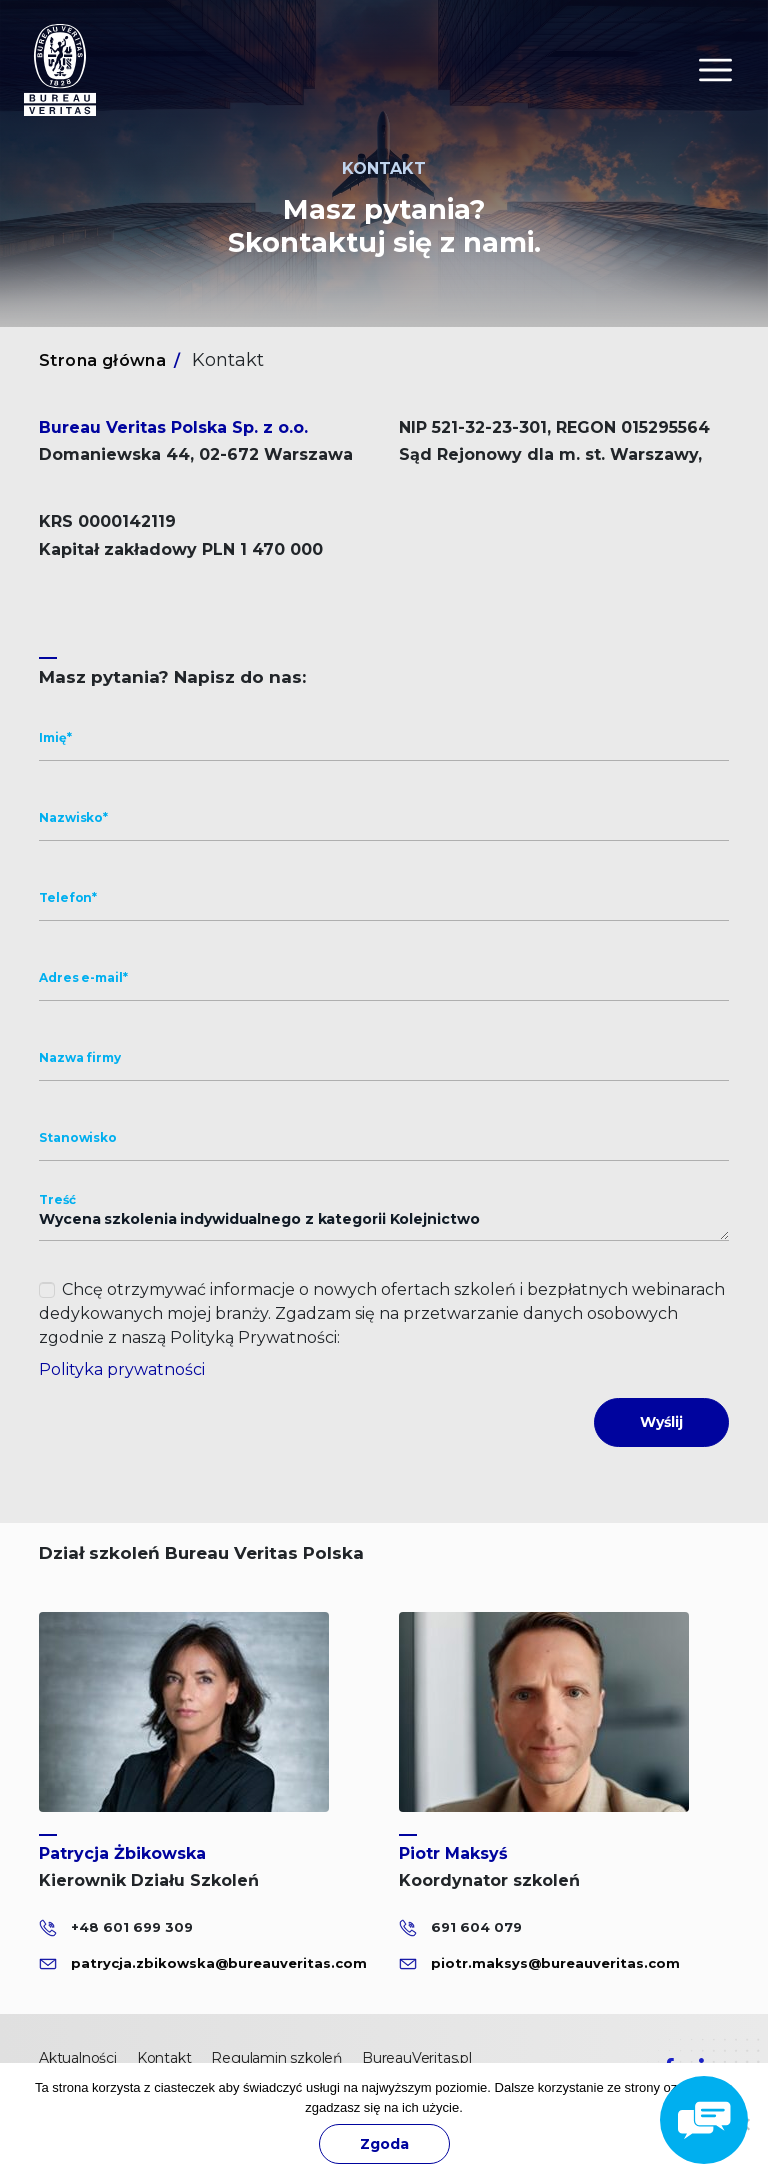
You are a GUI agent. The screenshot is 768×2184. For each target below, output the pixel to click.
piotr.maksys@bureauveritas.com (555, 1962)
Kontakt (164, 2058)
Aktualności (78, 2058)
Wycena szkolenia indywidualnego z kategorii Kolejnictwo (384, 1220)
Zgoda (384, 2144)
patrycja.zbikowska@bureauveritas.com (219, 1962)
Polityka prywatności (122, 1369)
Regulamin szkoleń (276, 2058)
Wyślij (661, 1422)
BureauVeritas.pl (417, 2058)
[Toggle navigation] (715, 70)
